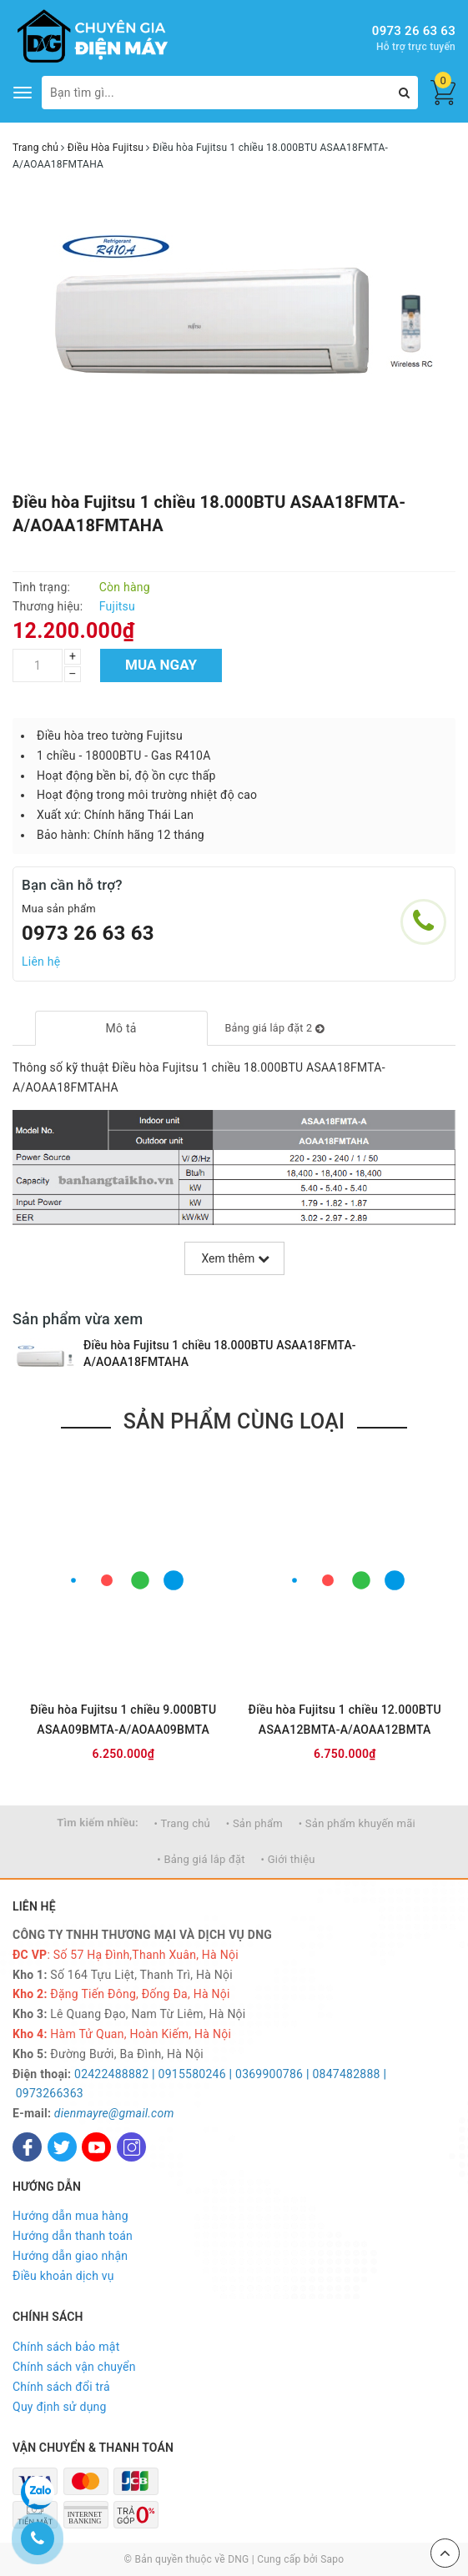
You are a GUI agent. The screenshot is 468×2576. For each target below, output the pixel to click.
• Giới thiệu (288, 1859)
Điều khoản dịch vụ (63, 2275)
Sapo (332, 2559)
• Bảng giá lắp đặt (201, 1859)
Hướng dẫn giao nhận (70, 2255)
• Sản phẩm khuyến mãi (357, 1823)
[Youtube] (96, 2147)
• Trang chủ (182, 1823)
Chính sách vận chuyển (74, 2366)
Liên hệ (41, 961)
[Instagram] (131, 2147)
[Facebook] (27, 2147)
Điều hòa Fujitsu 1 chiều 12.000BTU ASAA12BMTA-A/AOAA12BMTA (345, 1719)
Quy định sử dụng (60, 2406)
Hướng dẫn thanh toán (73, 2235)
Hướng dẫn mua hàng (70, 2215)
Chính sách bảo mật (66, 2346)
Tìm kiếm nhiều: (97, 1822)
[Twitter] (62, 2147)
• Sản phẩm (254, 1823)
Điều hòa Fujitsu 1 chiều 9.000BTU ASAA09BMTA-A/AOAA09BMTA (123, 1719)
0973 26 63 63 (413, 30)
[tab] (121, 1028)
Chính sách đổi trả (61, 2386)
